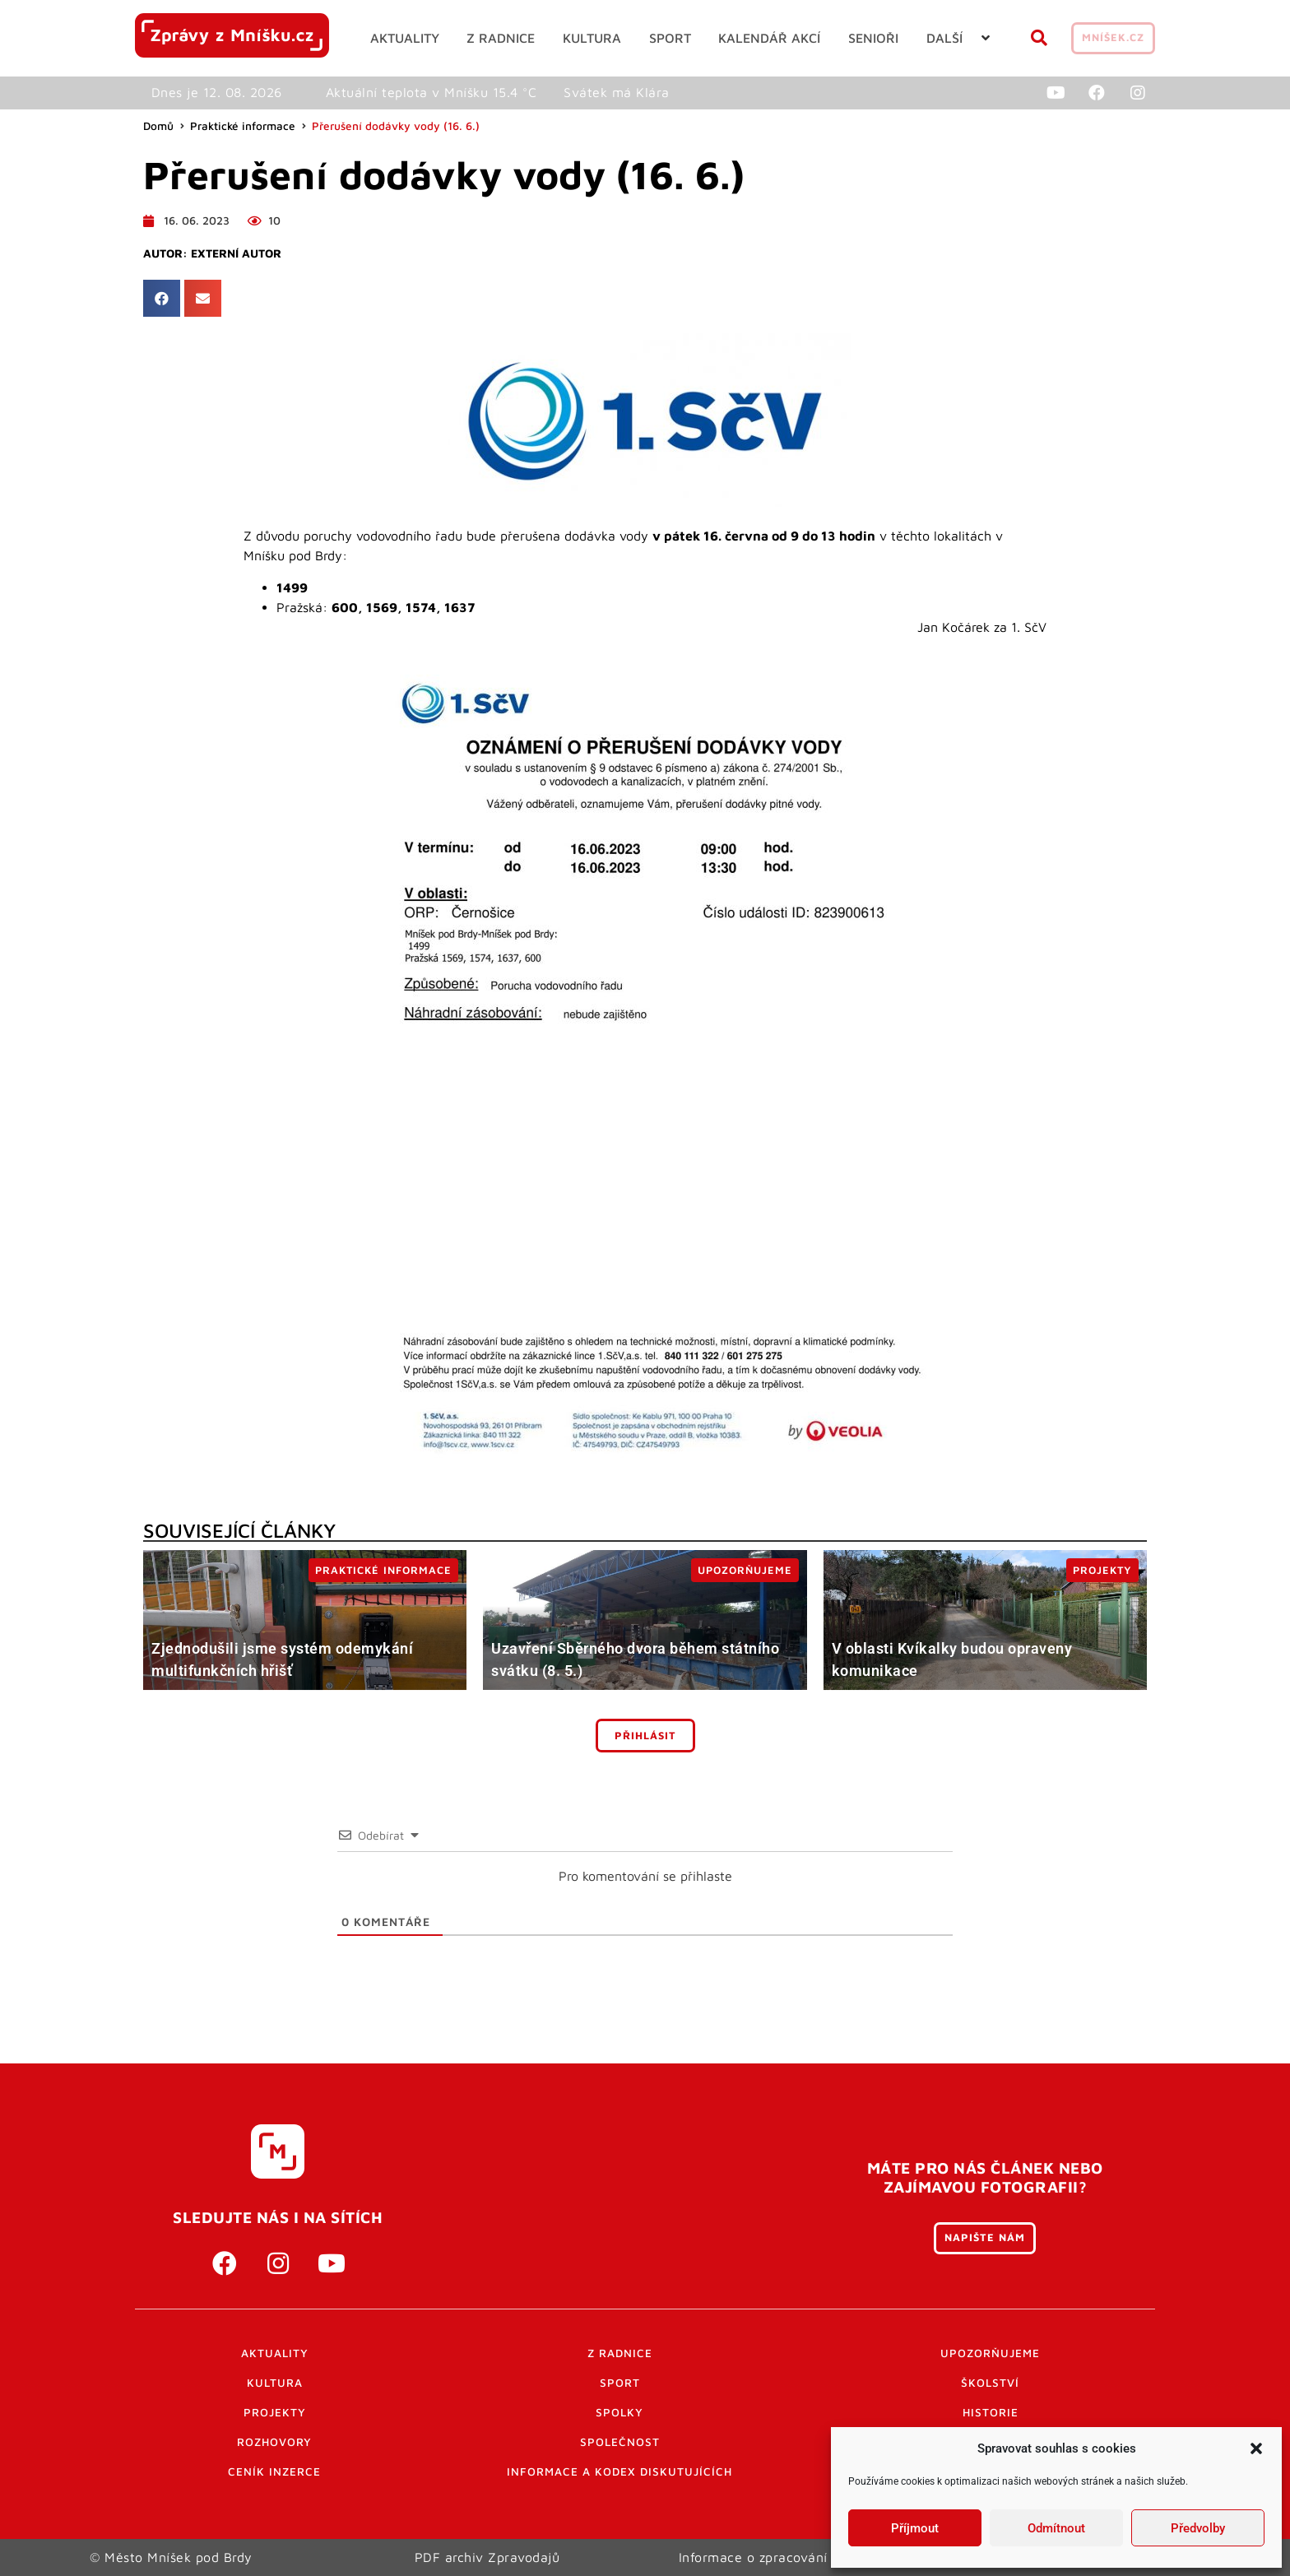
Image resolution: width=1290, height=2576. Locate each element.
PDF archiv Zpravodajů (487, 2557)
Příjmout (915, 2528)
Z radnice (619, 2353)
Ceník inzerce (274, 2471)
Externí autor (236, 253)
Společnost (620, 2441)
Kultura (275, 2382)
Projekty (275, 2412)
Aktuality (275, 2353)
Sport (620, 2382)
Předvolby (1198, 2528)
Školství (990, 2382)
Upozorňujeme (990, 2353)
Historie (991, 2412)
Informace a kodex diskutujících (619, 2471)
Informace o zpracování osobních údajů (803, 2557)
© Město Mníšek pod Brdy (171, 2557)
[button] (1256, 2448)
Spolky (619, 2412)
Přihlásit (645, 1735)
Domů (158, 125)
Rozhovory (274, 2441)
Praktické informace (242, 125)
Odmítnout (1056, 2528)
